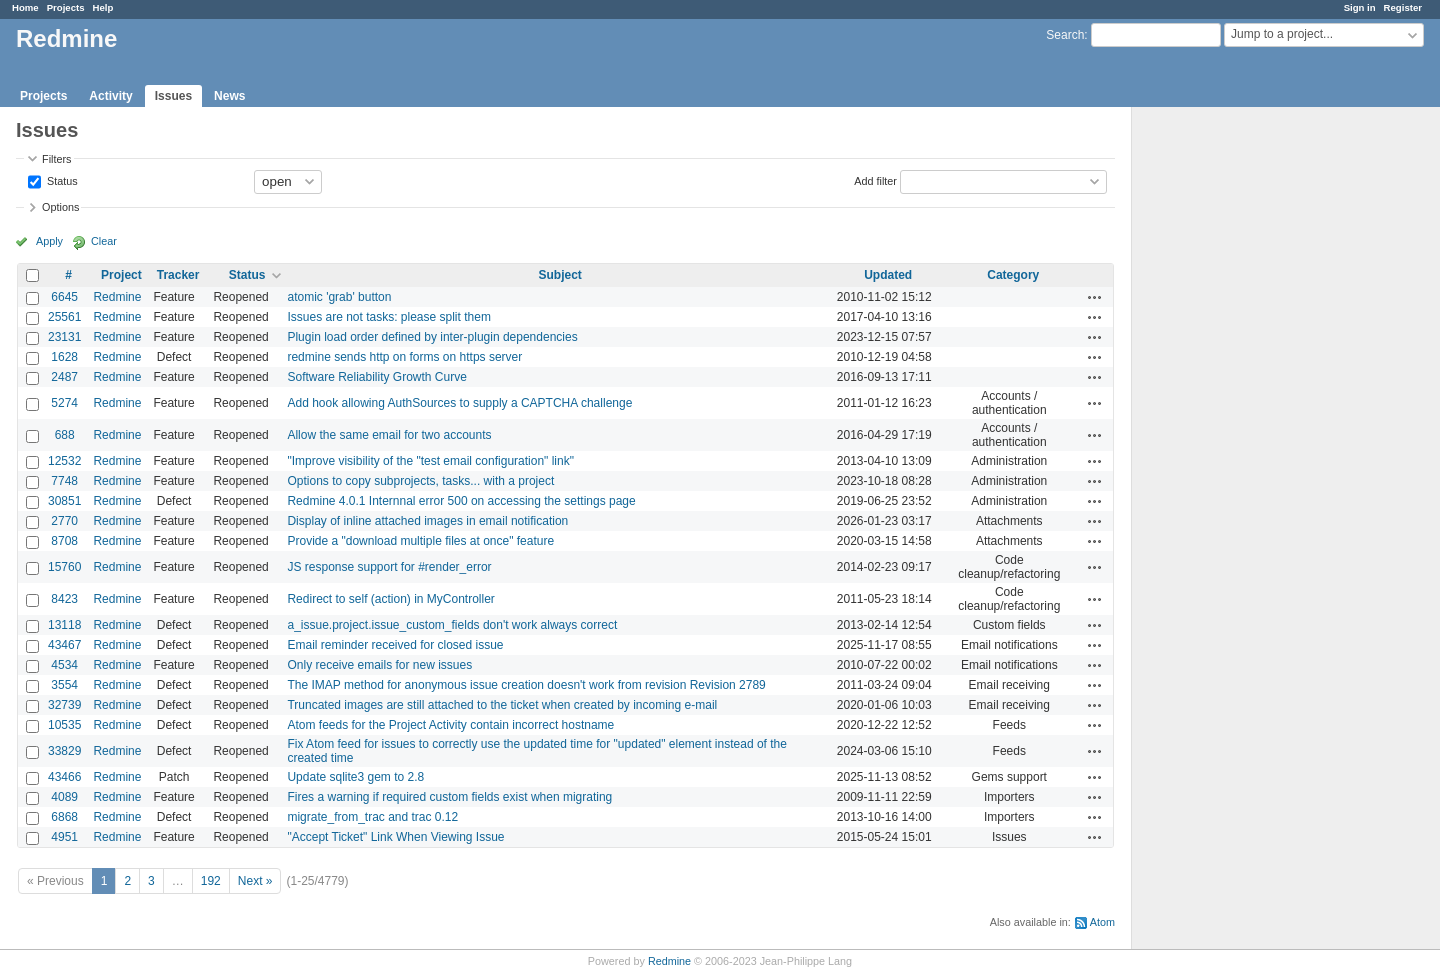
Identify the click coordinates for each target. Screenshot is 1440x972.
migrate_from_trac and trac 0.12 (372, 817)
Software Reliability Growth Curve (376, 377)
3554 (64, 685)
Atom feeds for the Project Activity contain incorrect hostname (450, 725)
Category (1013, 275)
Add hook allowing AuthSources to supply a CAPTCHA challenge (459, 403)
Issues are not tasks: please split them (388, 317)
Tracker (178, 275)
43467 (64, 645)
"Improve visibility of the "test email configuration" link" (430, 461)
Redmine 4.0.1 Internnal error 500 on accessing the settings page (461, 501)
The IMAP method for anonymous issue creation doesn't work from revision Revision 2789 (526, 685)
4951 (64, 837)
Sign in (1360, 7)
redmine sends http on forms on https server (404, 357)
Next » (255, 881)
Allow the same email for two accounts (389, 435)
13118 (64, 625)
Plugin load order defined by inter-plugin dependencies (432, 337)
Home (25, 7)
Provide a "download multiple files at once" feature (420, 541)
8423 (64, 599)
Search (1065, 35)
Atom (1102, 922)
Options (60, 207)
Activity (110, 96)
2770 (64, 521)
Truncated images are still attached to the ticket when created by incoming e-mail (502, 705)
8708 (64, 541)
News (229, 96)
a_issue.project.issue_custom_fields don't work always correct (452, 625)
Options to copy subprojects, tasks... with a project (420, 481)
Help (103, 7)
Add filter (875, 180)
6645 (64, 297)
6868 (64, 817)
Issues (173, 96)
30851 (64, 501)
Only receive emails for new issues (379, 665)
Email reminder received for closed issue (395, 645)
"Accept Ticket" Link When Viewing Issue (395, 837)
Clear (104, 241)
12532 (64, 461)
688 (65, 435)
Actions (1095, 297)
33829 (64, 751)
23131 (64, 337)
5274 (64, 403)
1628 (64, 357)
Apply (49, 241)
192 (211, 881)
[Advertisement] (1232, 421)
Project (121, 275)
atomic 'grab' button (339, 297)
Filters (56, 159)
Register (1403, 7)
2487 (64, 377)
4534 (64, 665)
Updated (888, 275)
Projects (66, 7)
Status (61, 180)
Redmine (117, 297)
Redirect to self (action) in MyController (390, 599)
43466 (64, 777)
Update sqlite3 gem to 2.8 (355, 777)
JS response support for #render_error (389, 567)
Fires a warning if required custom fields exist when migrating (449, 797)
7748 (64, 481)
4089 (64, 797)
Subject (559, 275)
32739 (64, 705)
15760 (64, 567)
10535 (64, 725)
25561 (64, 317)
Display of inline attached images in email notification (427, 521)
